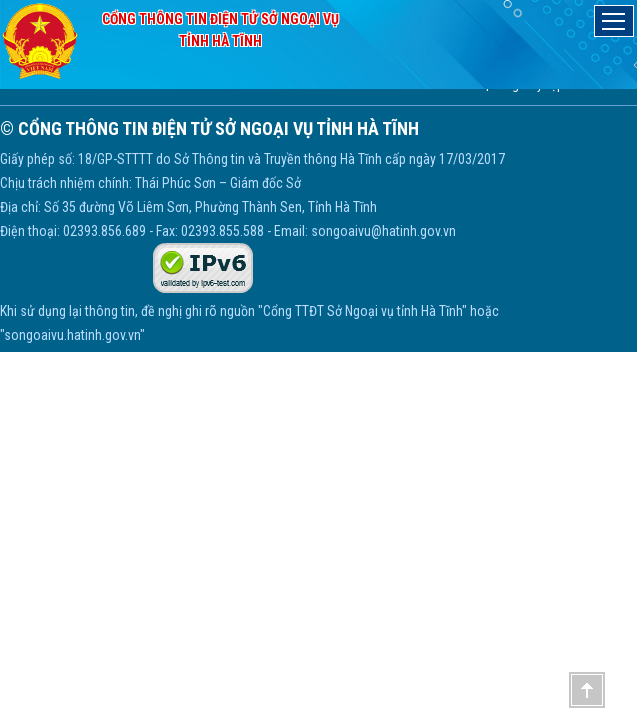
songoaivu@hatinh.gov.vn (383, 231)
